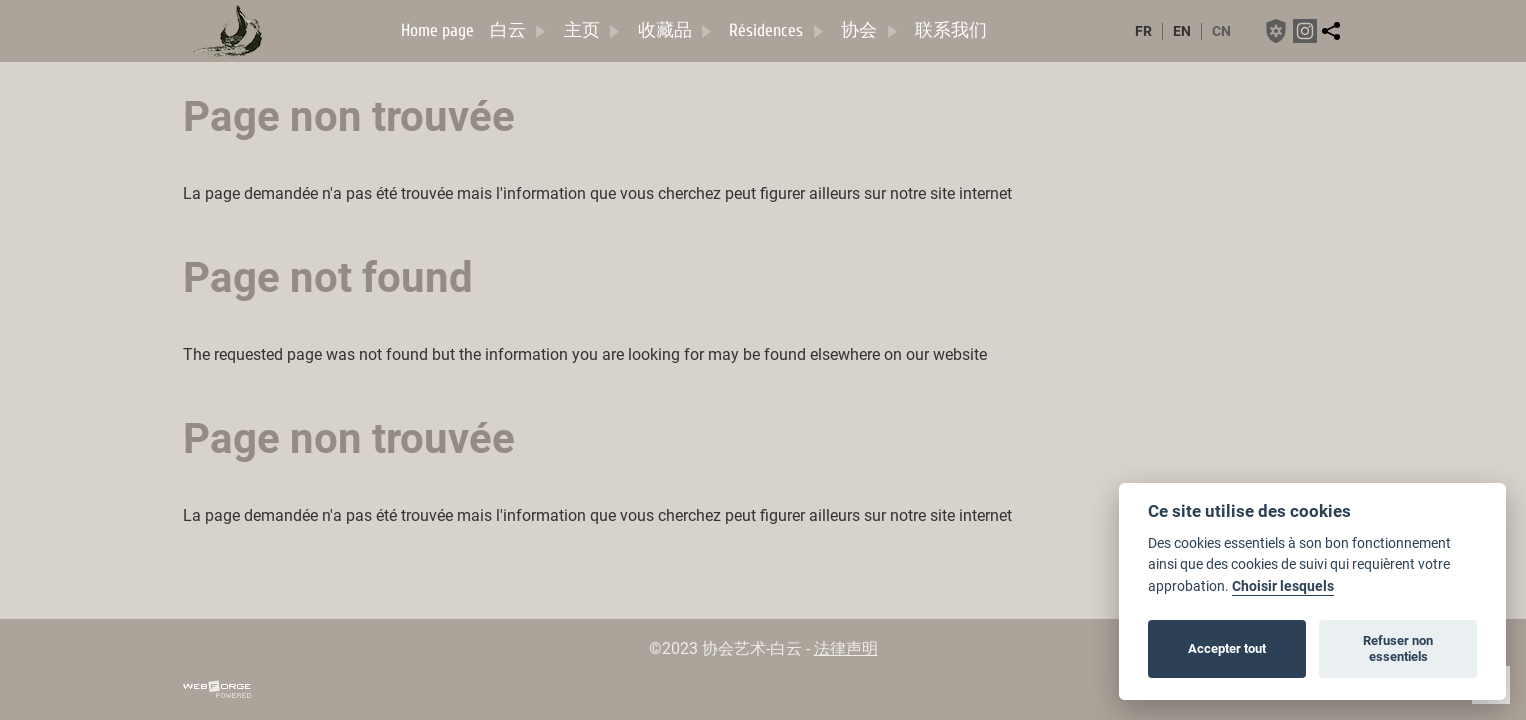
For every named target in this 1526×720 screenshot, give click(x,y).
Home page (437, 30)
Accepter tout (1227, 648)
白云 (519, 30)
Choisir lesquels (1283, 586)
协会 (870, 30)
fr (1143, 31)
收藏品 (676, 30)
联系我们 (951, 30)
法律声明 (846, 648)
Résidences (777, 30)
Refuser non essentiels (1398, 648)
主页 (593, 30)
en (1182, 31)
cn (1221, 31)
